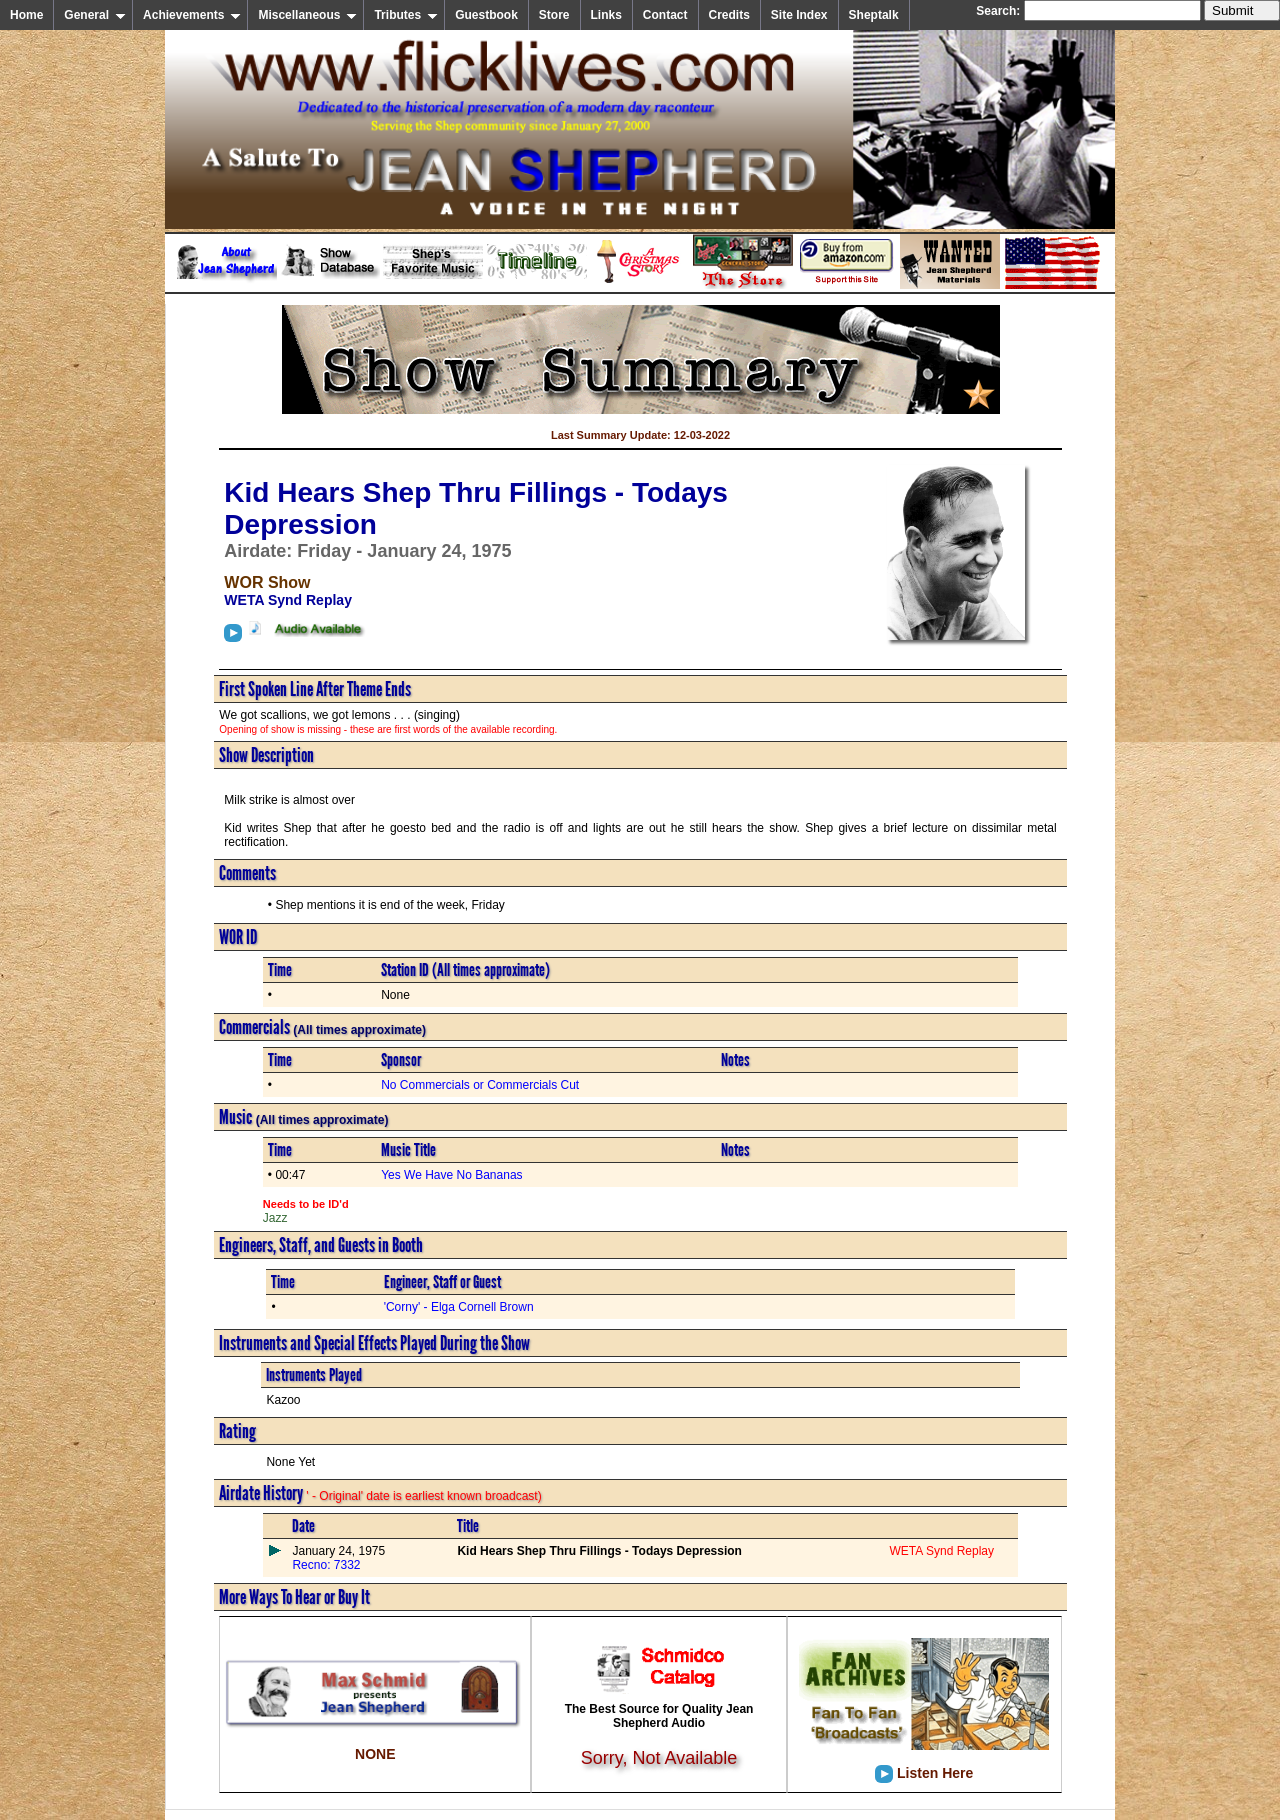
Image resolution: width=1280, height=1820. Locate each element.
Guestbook (486, 15)
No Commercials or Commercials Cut (480, 1085)
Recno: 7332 (326, 1565)
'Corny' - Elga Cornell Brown (459, 1307)
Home (26, 15)
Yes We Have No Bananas (451, 1175)
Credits (729, 15)
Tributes (406, 15)
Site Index (799, 15)
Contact (665, 15)
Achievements (192, 15)
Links (606, 15)
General (95, 15)
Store (554, 15)
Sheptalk (874, 15)
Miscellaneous (307, 15)
